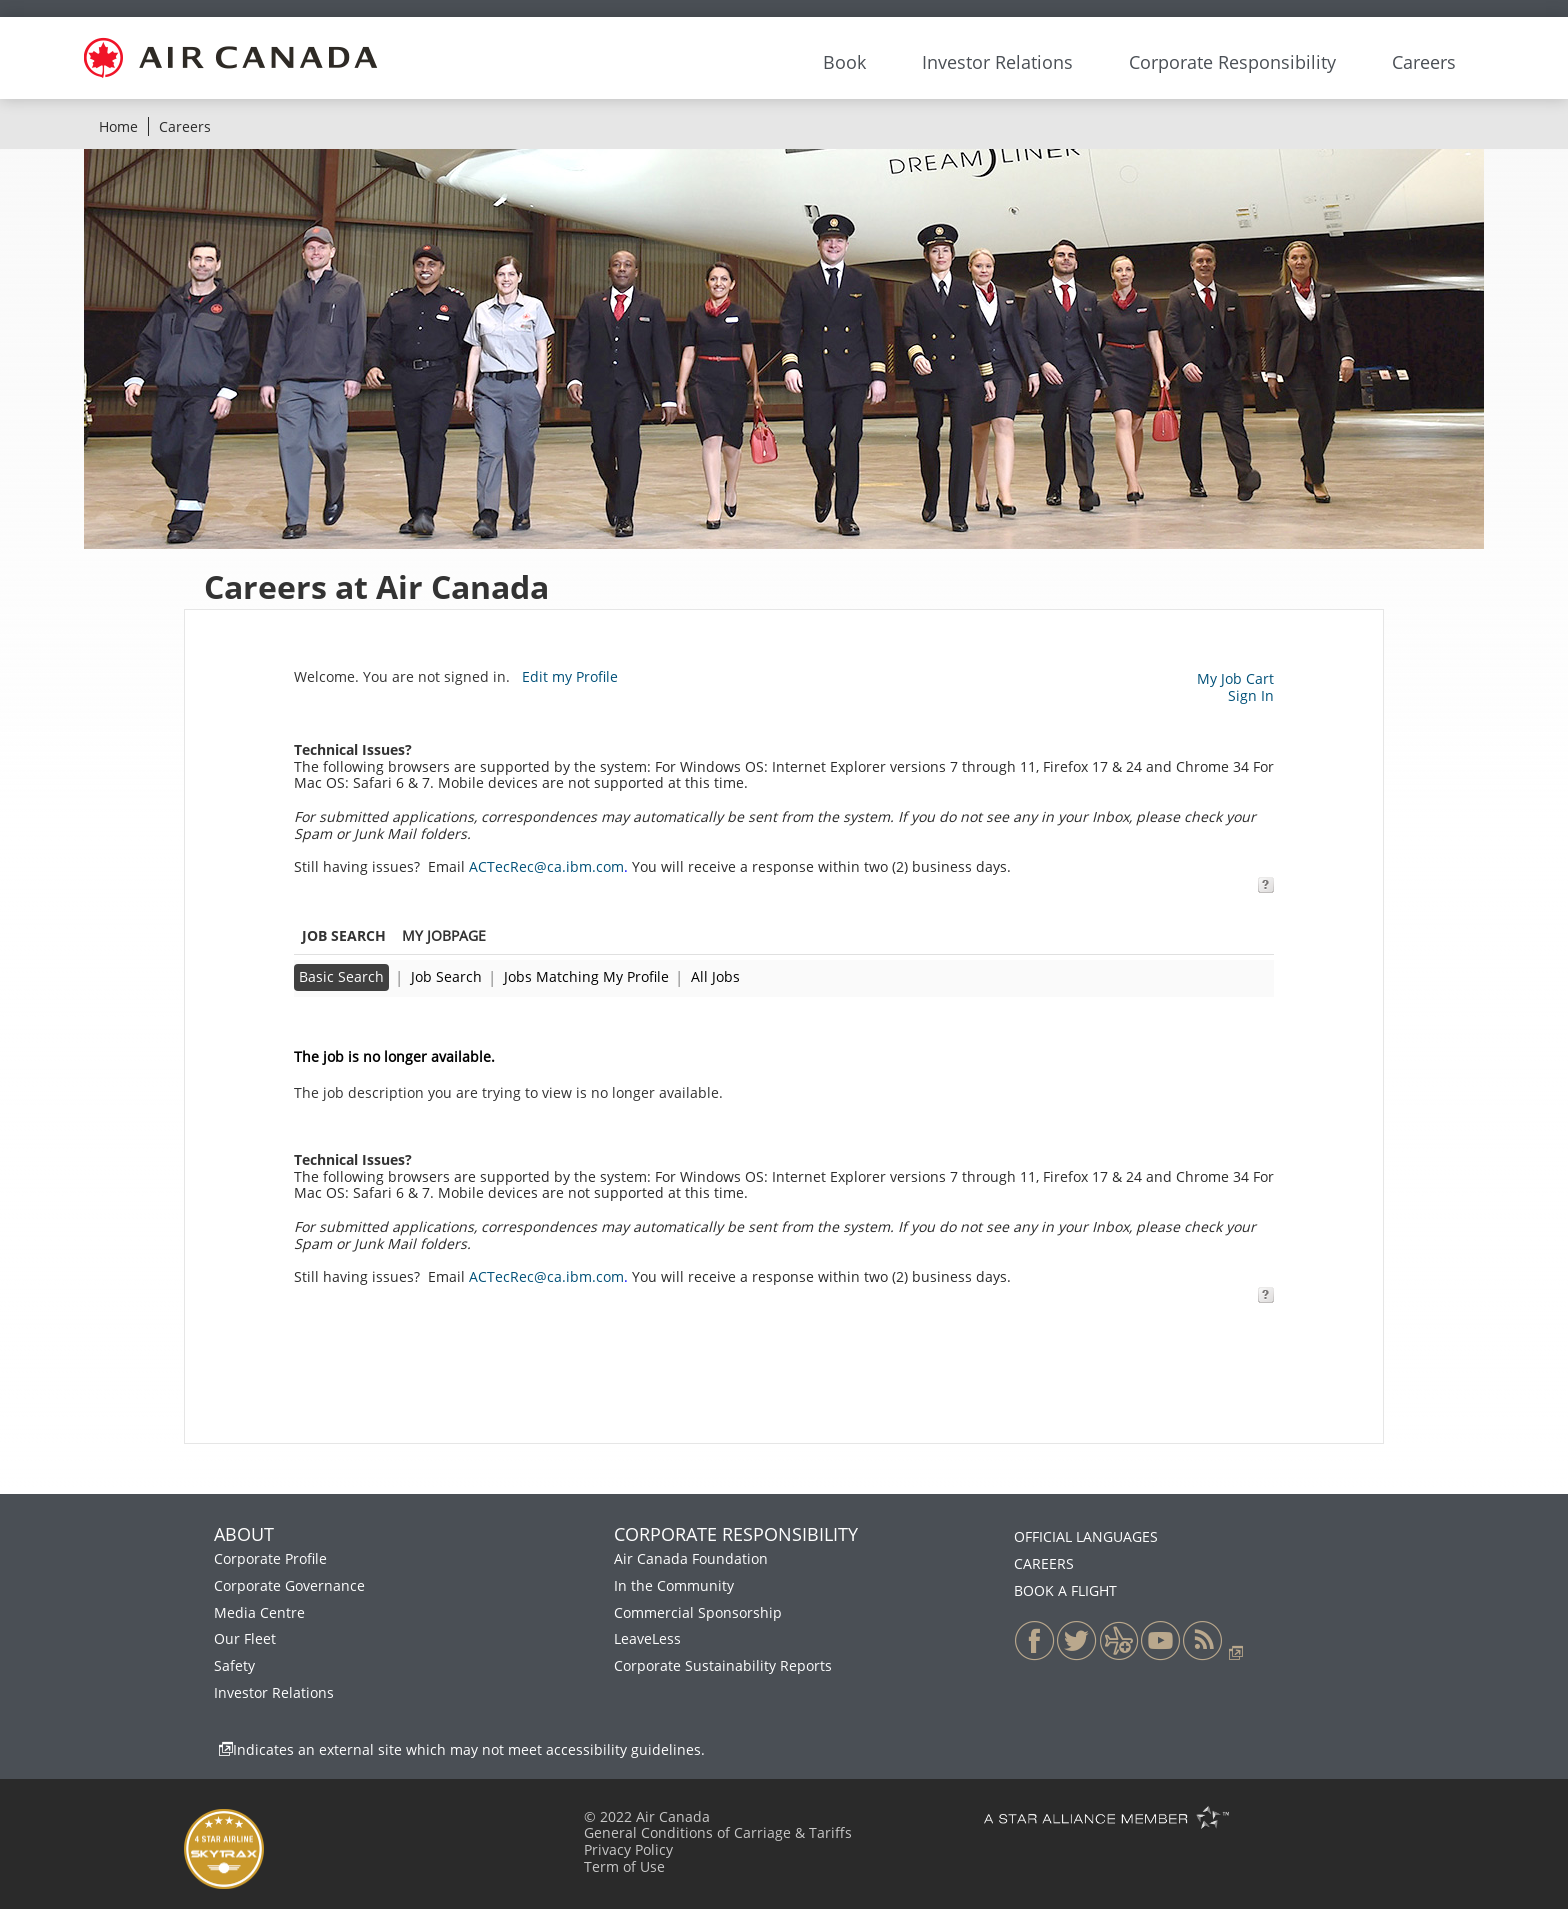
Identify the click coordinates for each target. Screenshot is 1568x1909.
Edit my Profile (570, 676)
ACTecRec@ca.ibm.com (546, 866)
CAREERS (1044, 1563)
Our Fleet (245, 1638)
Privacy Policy (628, 1849)
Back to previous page (369, 1023)
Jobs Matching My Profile (586, 976)
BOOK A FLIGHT (1065, 1590)
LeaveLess (647, 1638)
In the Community (674, 1585)
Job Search (446, 976)
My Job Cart (1235, 678)
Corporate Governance (289, 1585)
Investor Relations (274, 1692)
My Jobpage (444, 935)
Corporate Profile (270, 1558)
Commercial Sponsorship (698, 1612)
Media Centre (259, 1612)
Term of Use (624, 1866)
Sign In (1251, 695)
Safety (234, 1665)
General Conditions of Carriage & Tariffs (718, 1832)
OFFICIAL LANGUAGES (1086, 1536)
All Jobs (715, 976)
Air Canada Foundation (691, 1558)
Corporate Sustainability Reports (723, 1665)
